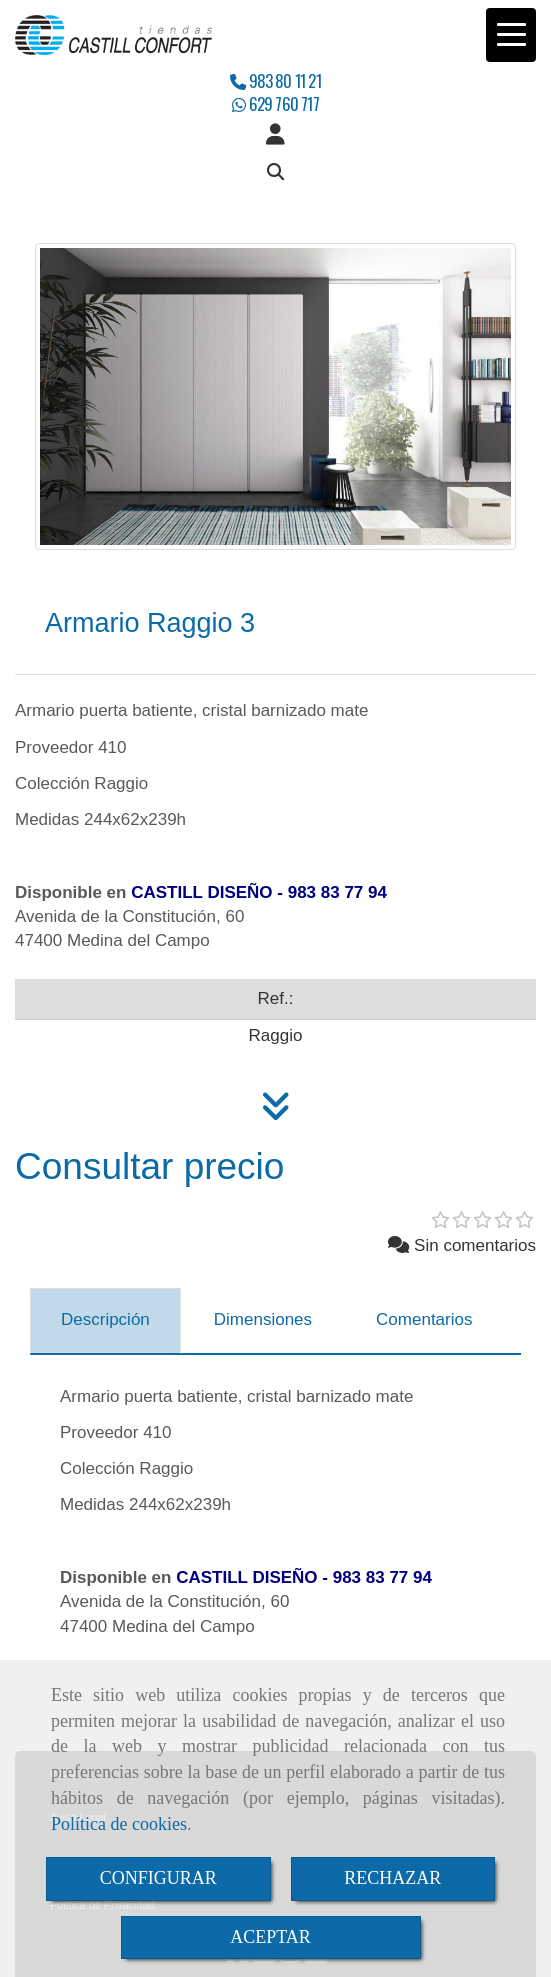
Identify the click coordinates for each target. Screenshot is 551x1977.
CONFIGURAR (158, 1878)
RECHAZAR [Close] (392, 1878)
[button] (275, 135)
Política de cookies (119, 1824)
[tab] (105, 1321)
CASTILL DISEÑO (201, 892)
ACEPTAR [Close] (270, 1937)
